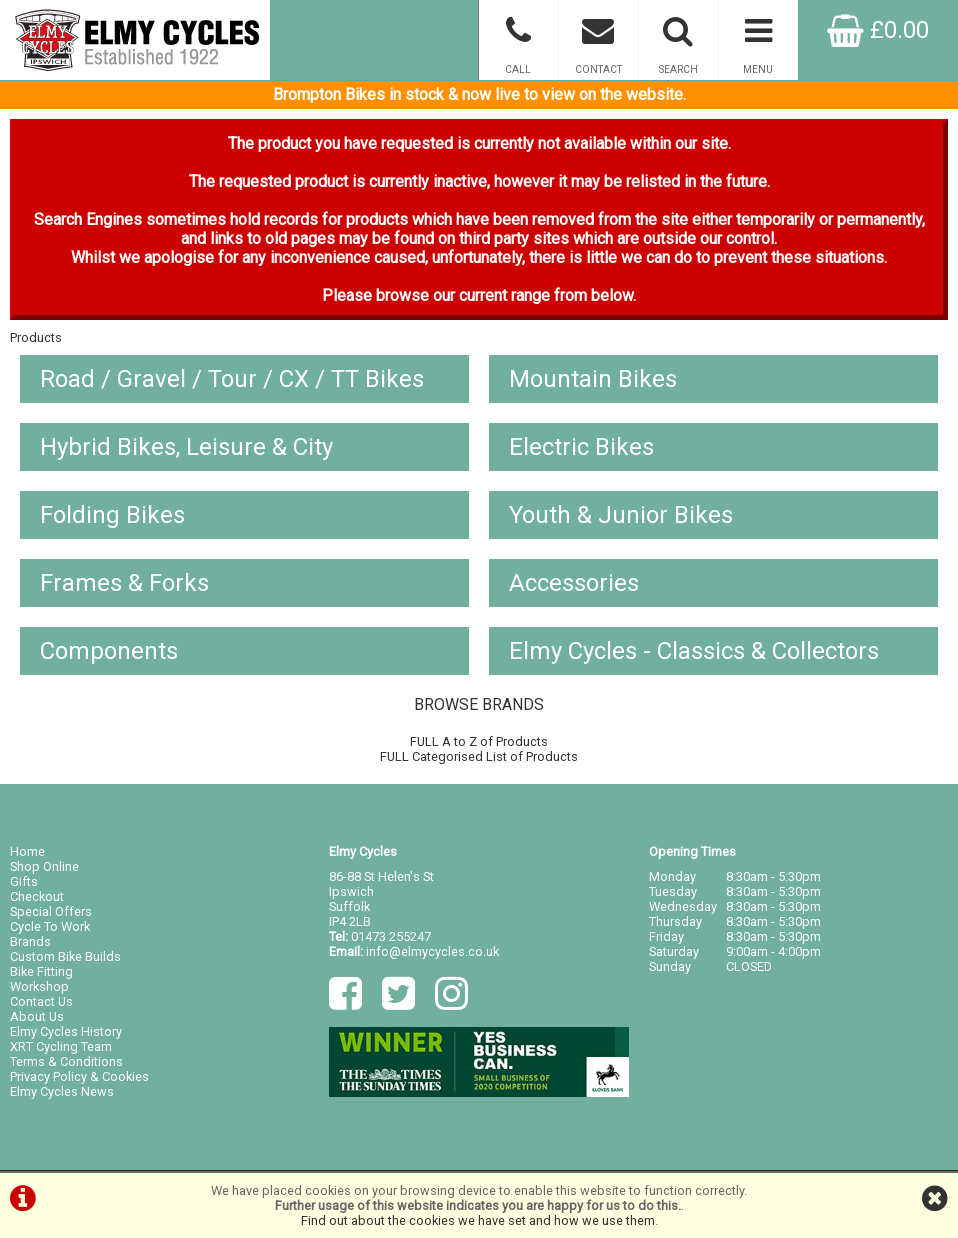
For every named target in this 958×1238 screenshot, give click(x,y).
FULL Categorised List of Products (479, 756)
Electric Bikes (581, 447)
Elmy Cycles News (62, 1091)
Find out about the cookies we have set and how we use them (478, 1220)
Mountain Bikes (593, 379)
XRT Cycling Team (61, 1046)
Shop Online (44, 866)
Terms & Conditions (66, 1061)
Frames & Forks (124, 583)
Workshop (39, 986)
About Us (37, 1016)
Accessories (574, 583)
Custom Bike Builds (65, 956)
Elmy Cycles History (66, 1031)
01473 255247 (391, 936)
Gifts (24, 881)
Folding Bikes (112, 515)
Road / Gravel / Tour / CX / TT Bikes (232, 379)
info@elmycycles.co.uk (432, 951)
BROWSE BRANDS (479, 704)
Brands (30, 941)
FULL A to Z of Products (479, 741)
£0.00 (878, 30)
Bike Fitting (41, 971)
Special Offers (51, 911)
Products (36, 337)
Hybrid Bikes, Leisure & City (186, 447)
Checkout (37, 896)
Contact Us (41, 1001)
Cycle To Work (50, 926)
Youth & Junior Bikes (621, 515)
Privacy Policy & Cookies (79, 1076)
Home (27, 851)
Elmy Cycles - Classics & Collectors (694, 651)
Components (109, 651)
